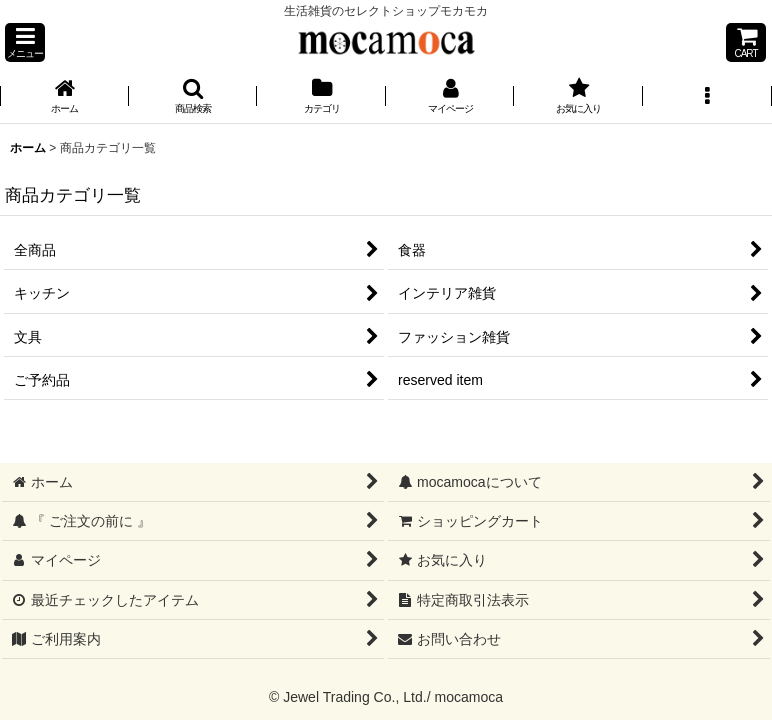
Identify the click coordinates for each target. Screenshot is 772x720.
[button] (25, 42)
